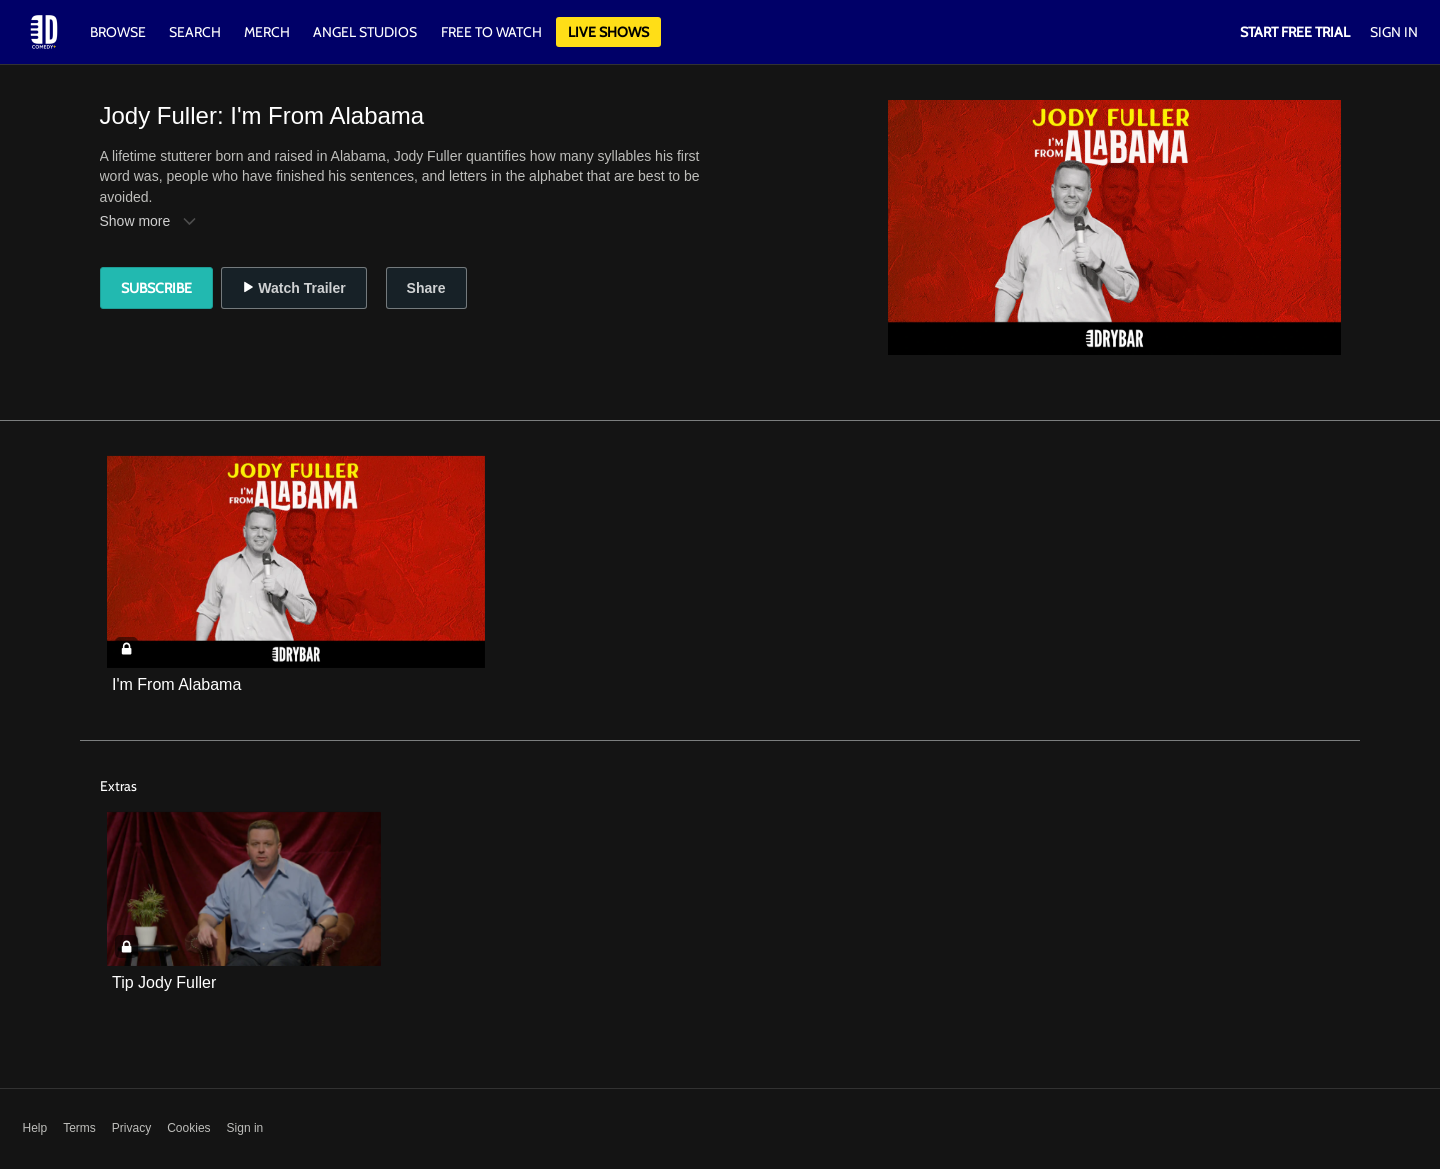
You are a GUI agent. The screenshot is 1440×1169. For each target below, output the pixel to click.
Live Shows (608, 32)
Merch (267, 32)
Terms (79, 1128)
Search (196, 32)
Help (35, 1128)
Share (426, 288)
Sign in (245, 1128)
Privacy (131, 1128)
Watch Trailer (293, 288)
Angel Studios (365, 32)
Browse (119, 32)
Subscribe (156, 288)
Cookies (188, 1128)
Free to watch (491, 32)
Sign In (1394, 32)
